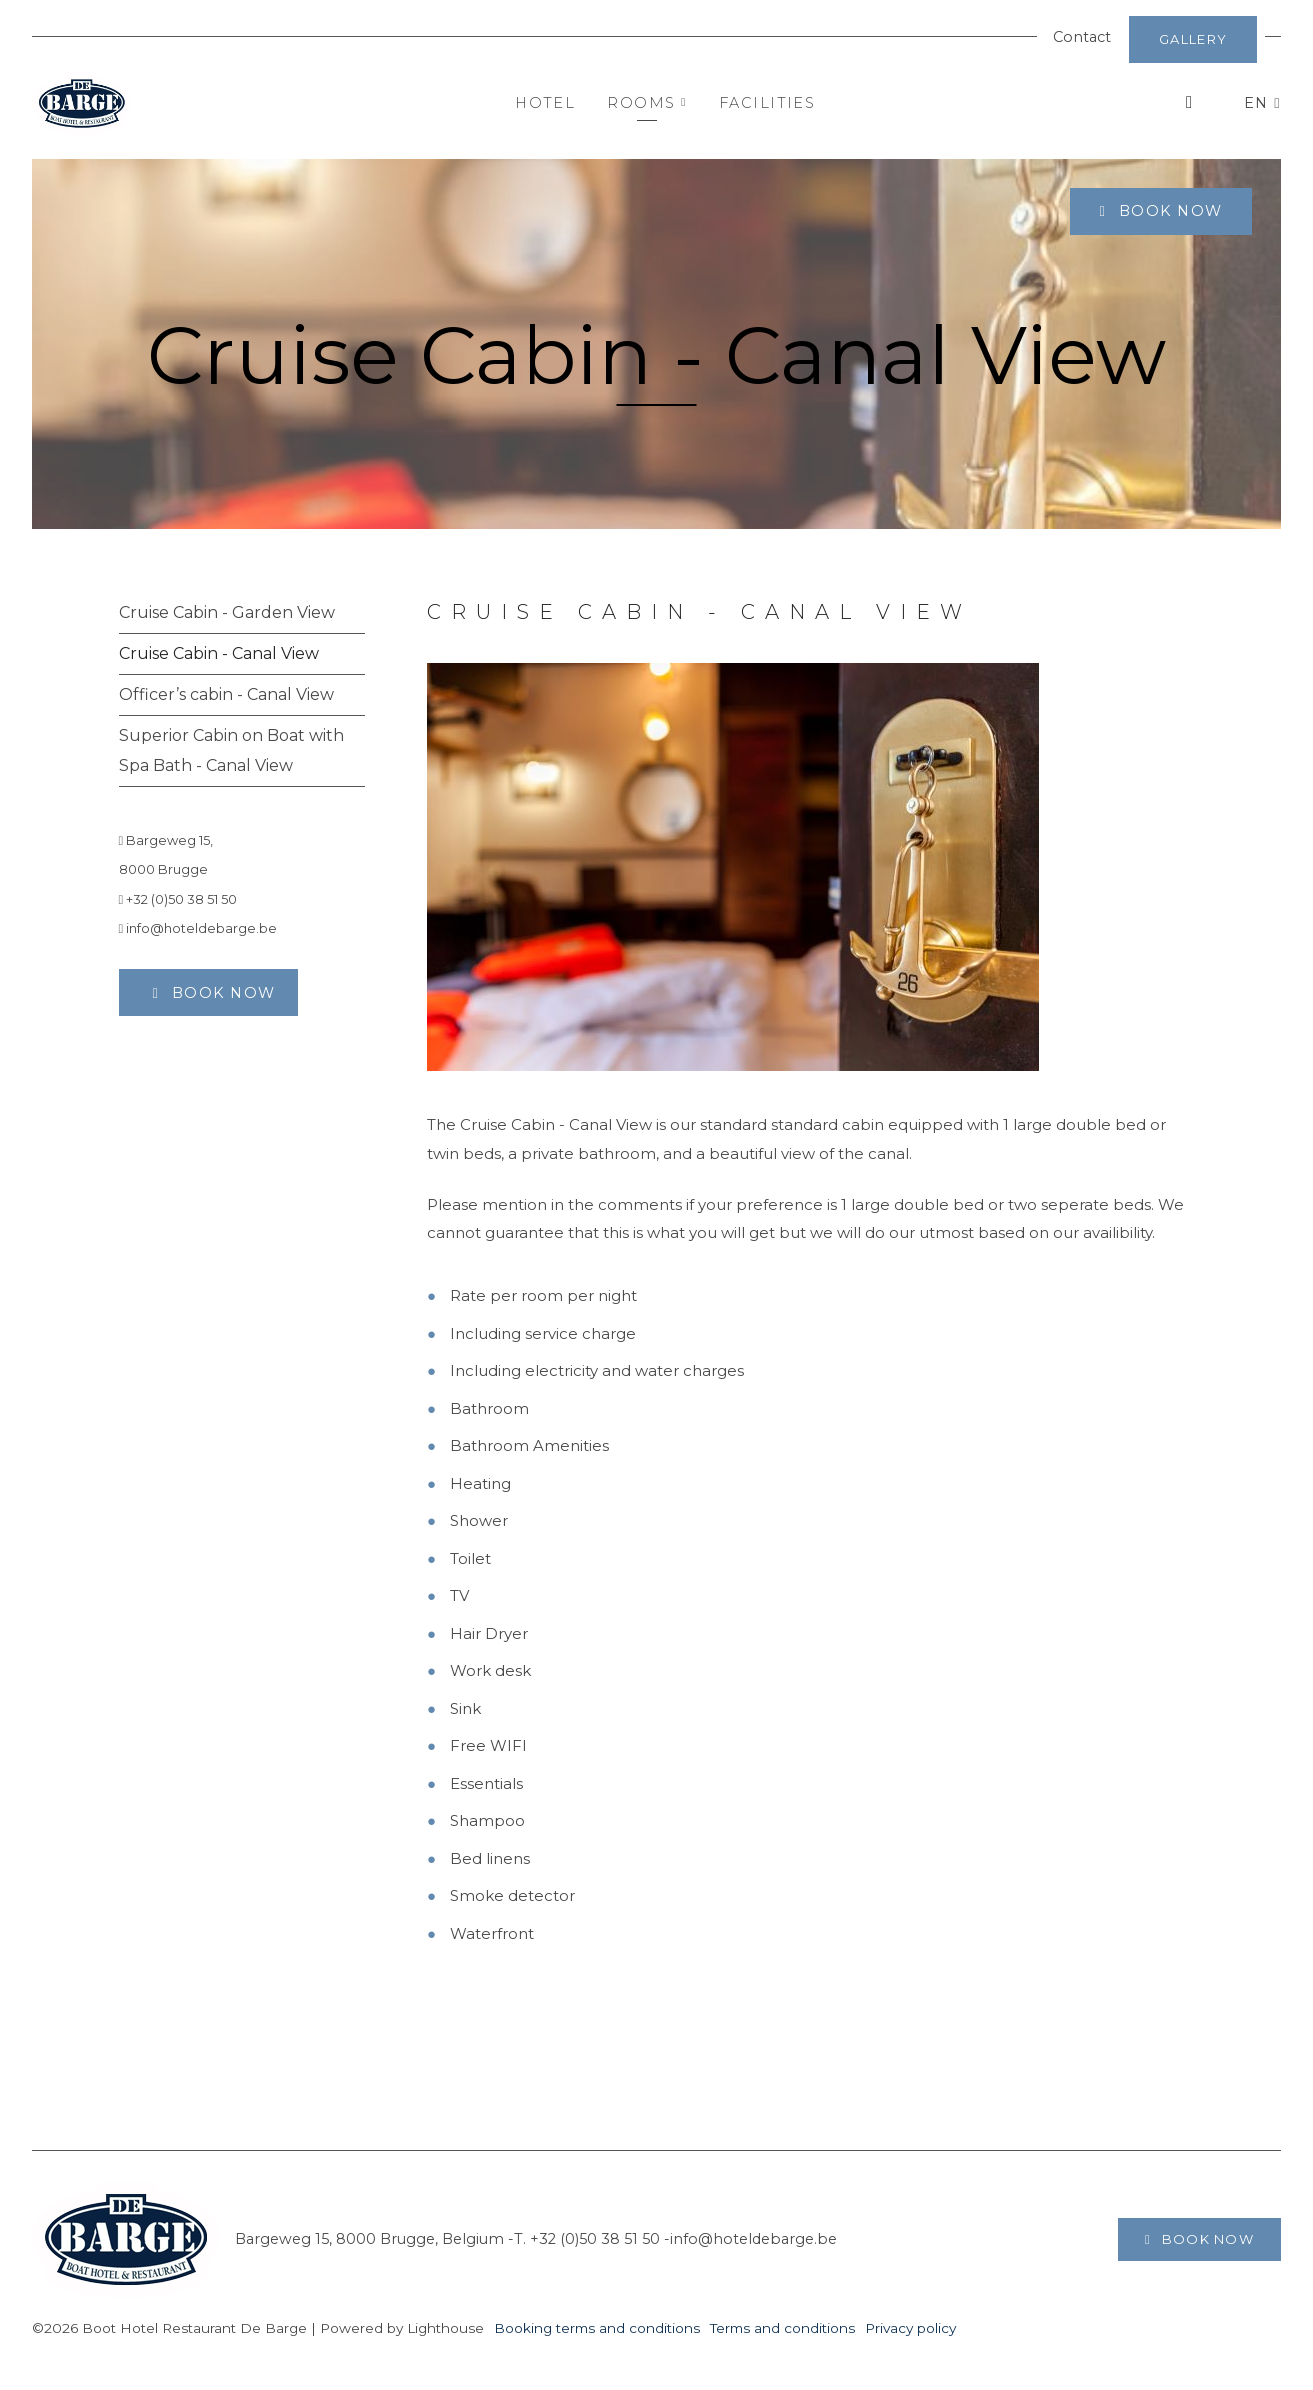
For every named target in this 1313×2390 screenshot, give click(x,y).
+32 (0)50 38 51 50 (178, 899)
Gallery (1193, 39)
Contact (1082, 37)
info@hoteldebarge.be (198, 928)
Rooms (647, 103)
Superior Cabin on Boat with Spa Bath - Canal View (231, 750)
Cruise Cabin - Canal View (219, 653)
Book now (1167, 211)
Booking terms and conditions (597, 2328)
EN (1259, 103)
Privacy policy (910, 2328)
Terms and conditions (782, 2328)
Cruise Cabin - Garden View (227, 612)
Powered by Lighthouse (402, 2328)
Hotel (545, 103)
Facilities (767, 103)
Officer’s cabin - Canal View (226, 694)
